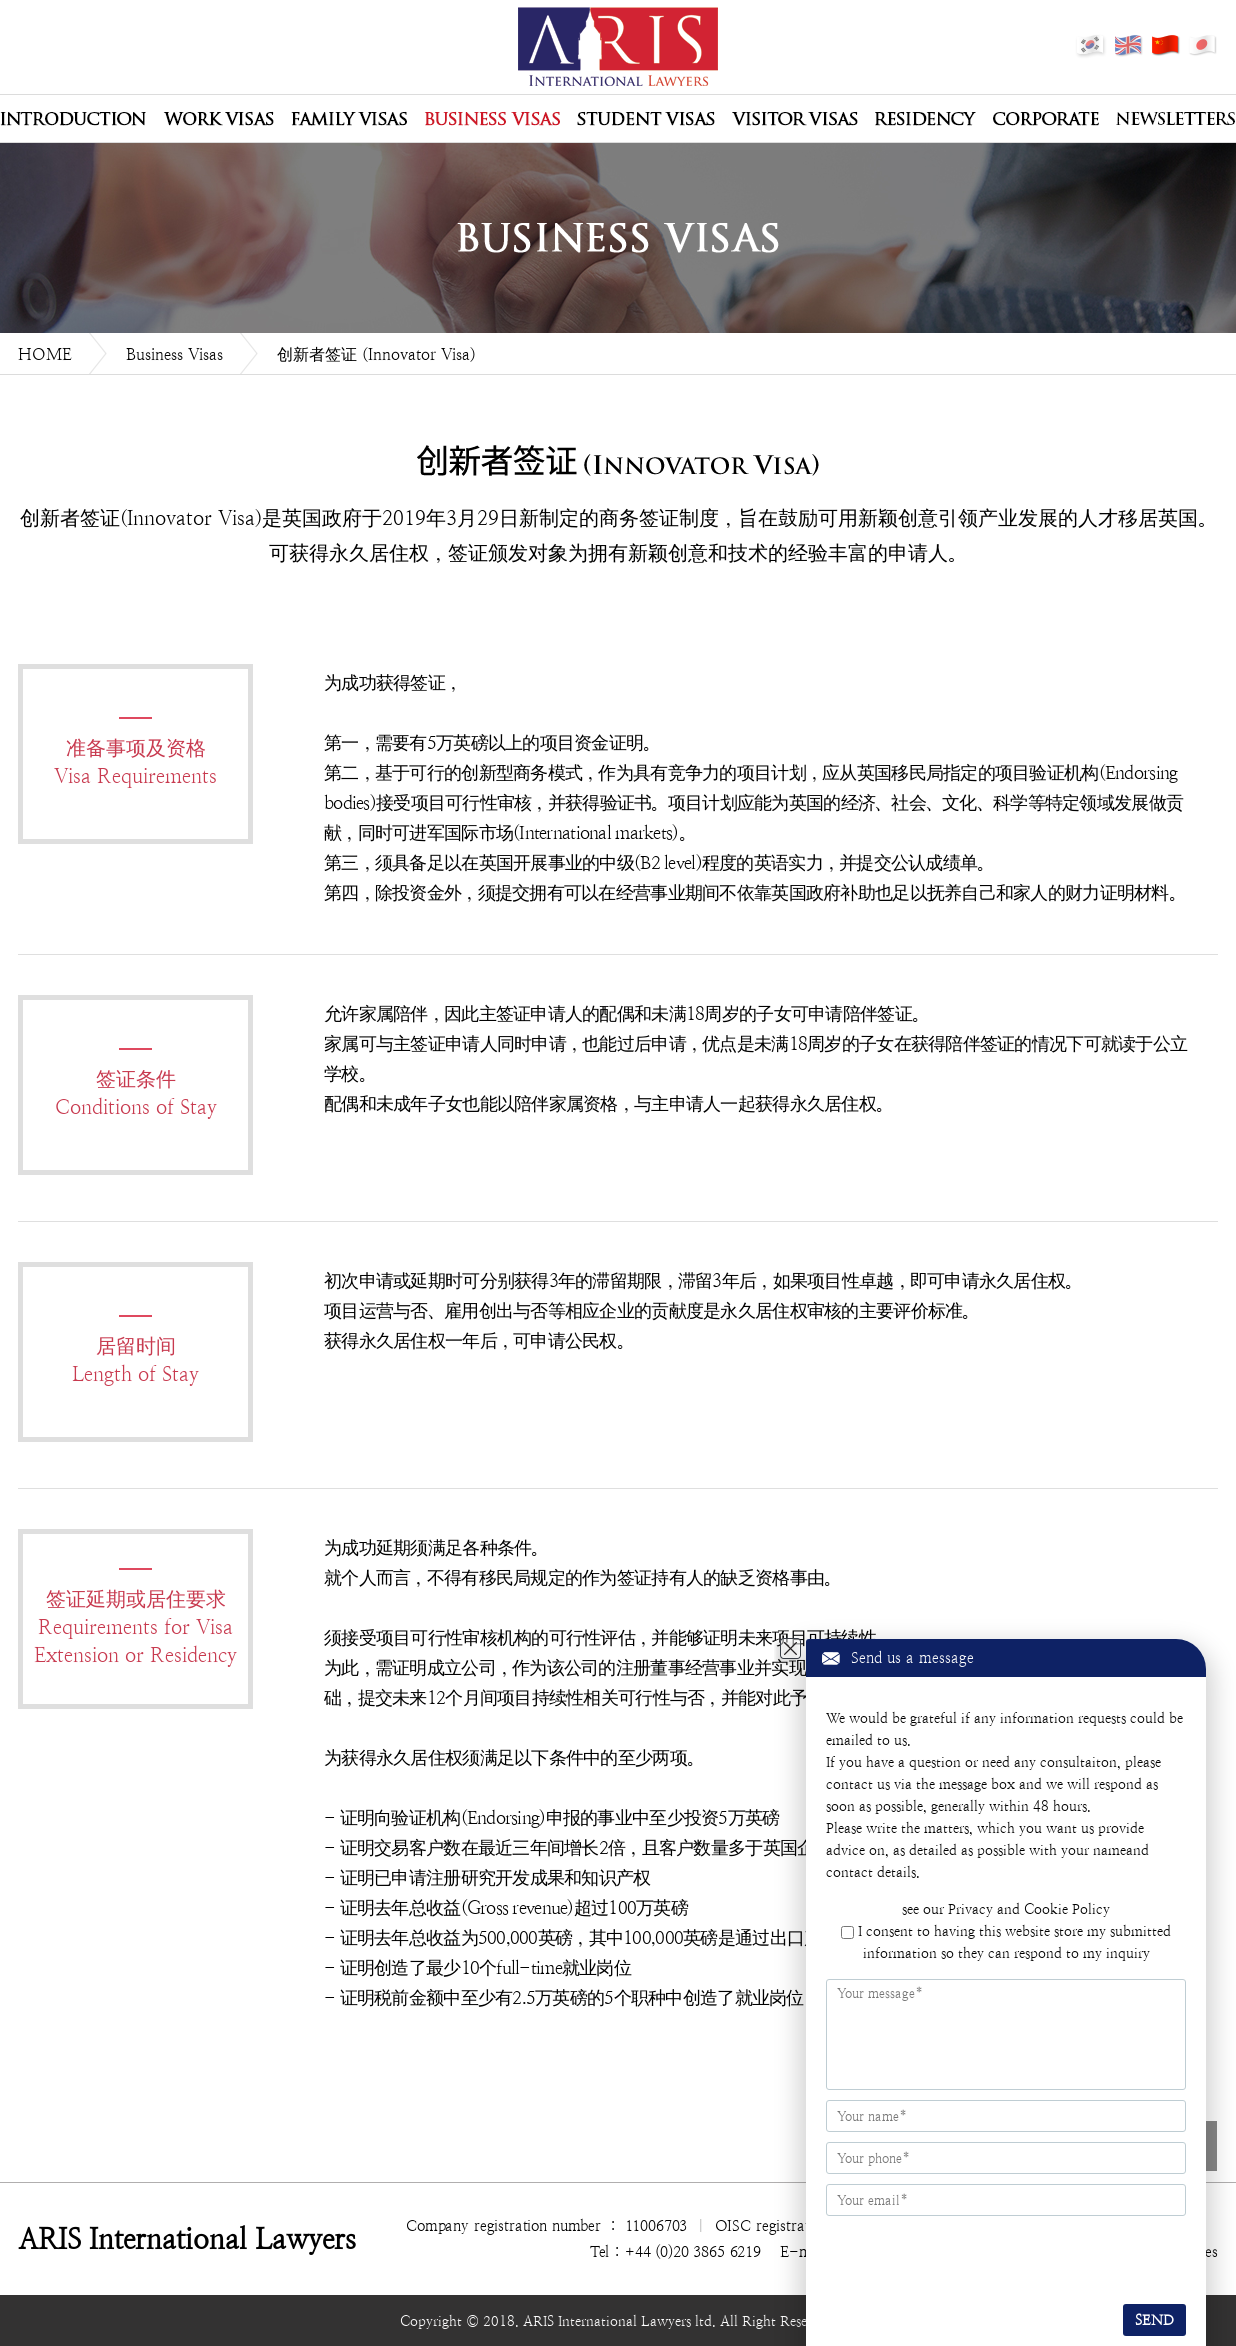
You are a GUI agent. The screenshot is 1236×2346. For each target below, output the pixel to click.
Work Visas (218, 119)
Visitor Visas (795, 119)
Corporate (1046, 119)
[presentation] (947, 2257)
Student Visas (646, 119)
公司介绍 (73, 119)
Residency (925, 119)
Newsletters (1175, 119)
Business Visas (492, 119)
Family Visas (349, 119)
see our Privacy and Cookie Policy (1006, 1909)
